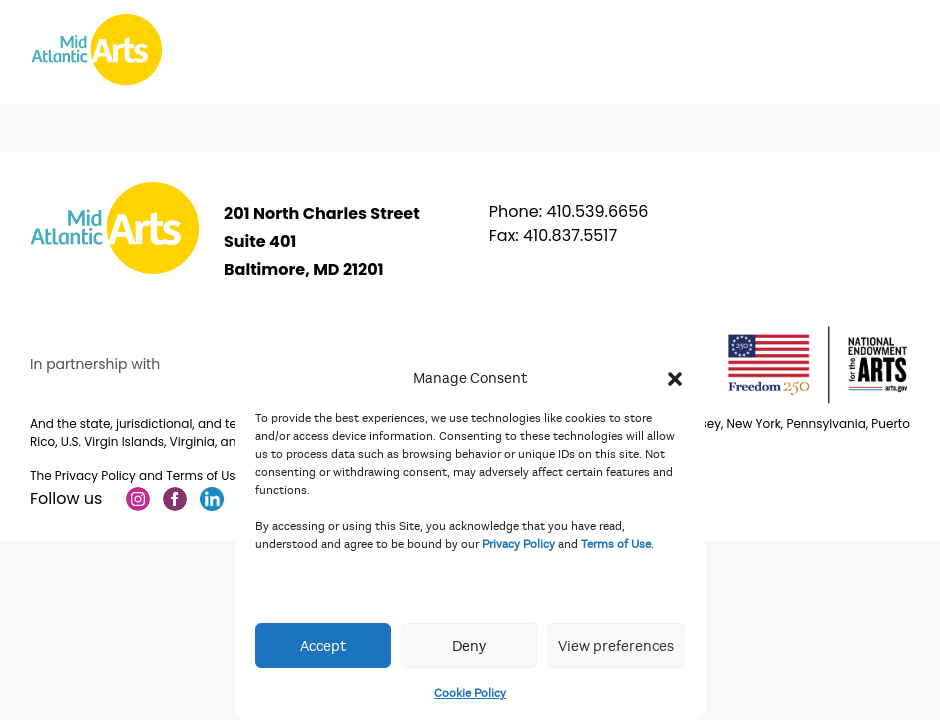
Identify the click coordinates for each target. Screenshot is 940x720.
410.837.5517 (570, 235)
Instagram (138, 499)
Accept (323, 646)
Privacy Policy (518, 544)
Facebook (175, 499)
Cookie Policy (470, 693)
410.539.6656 (597, 211)
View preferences (616, 646)
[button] (675, 378)
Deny (469, 646)
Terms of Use (616, 544)
